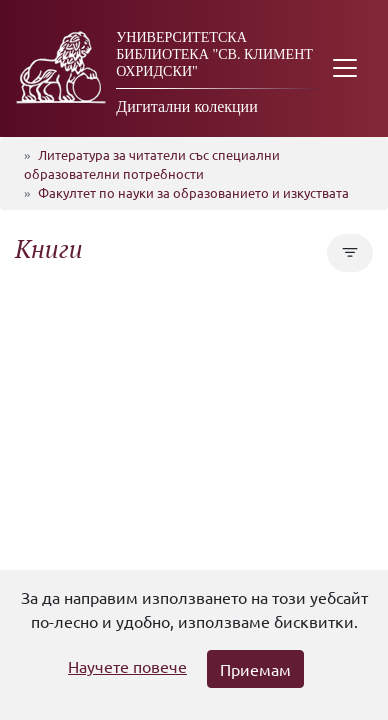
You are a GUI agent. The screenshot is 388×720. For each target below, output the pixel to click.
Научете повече (127, 666)
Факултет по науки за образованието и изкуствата (193, 192)
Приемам (255, 669)
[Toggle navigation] (345, 68)
